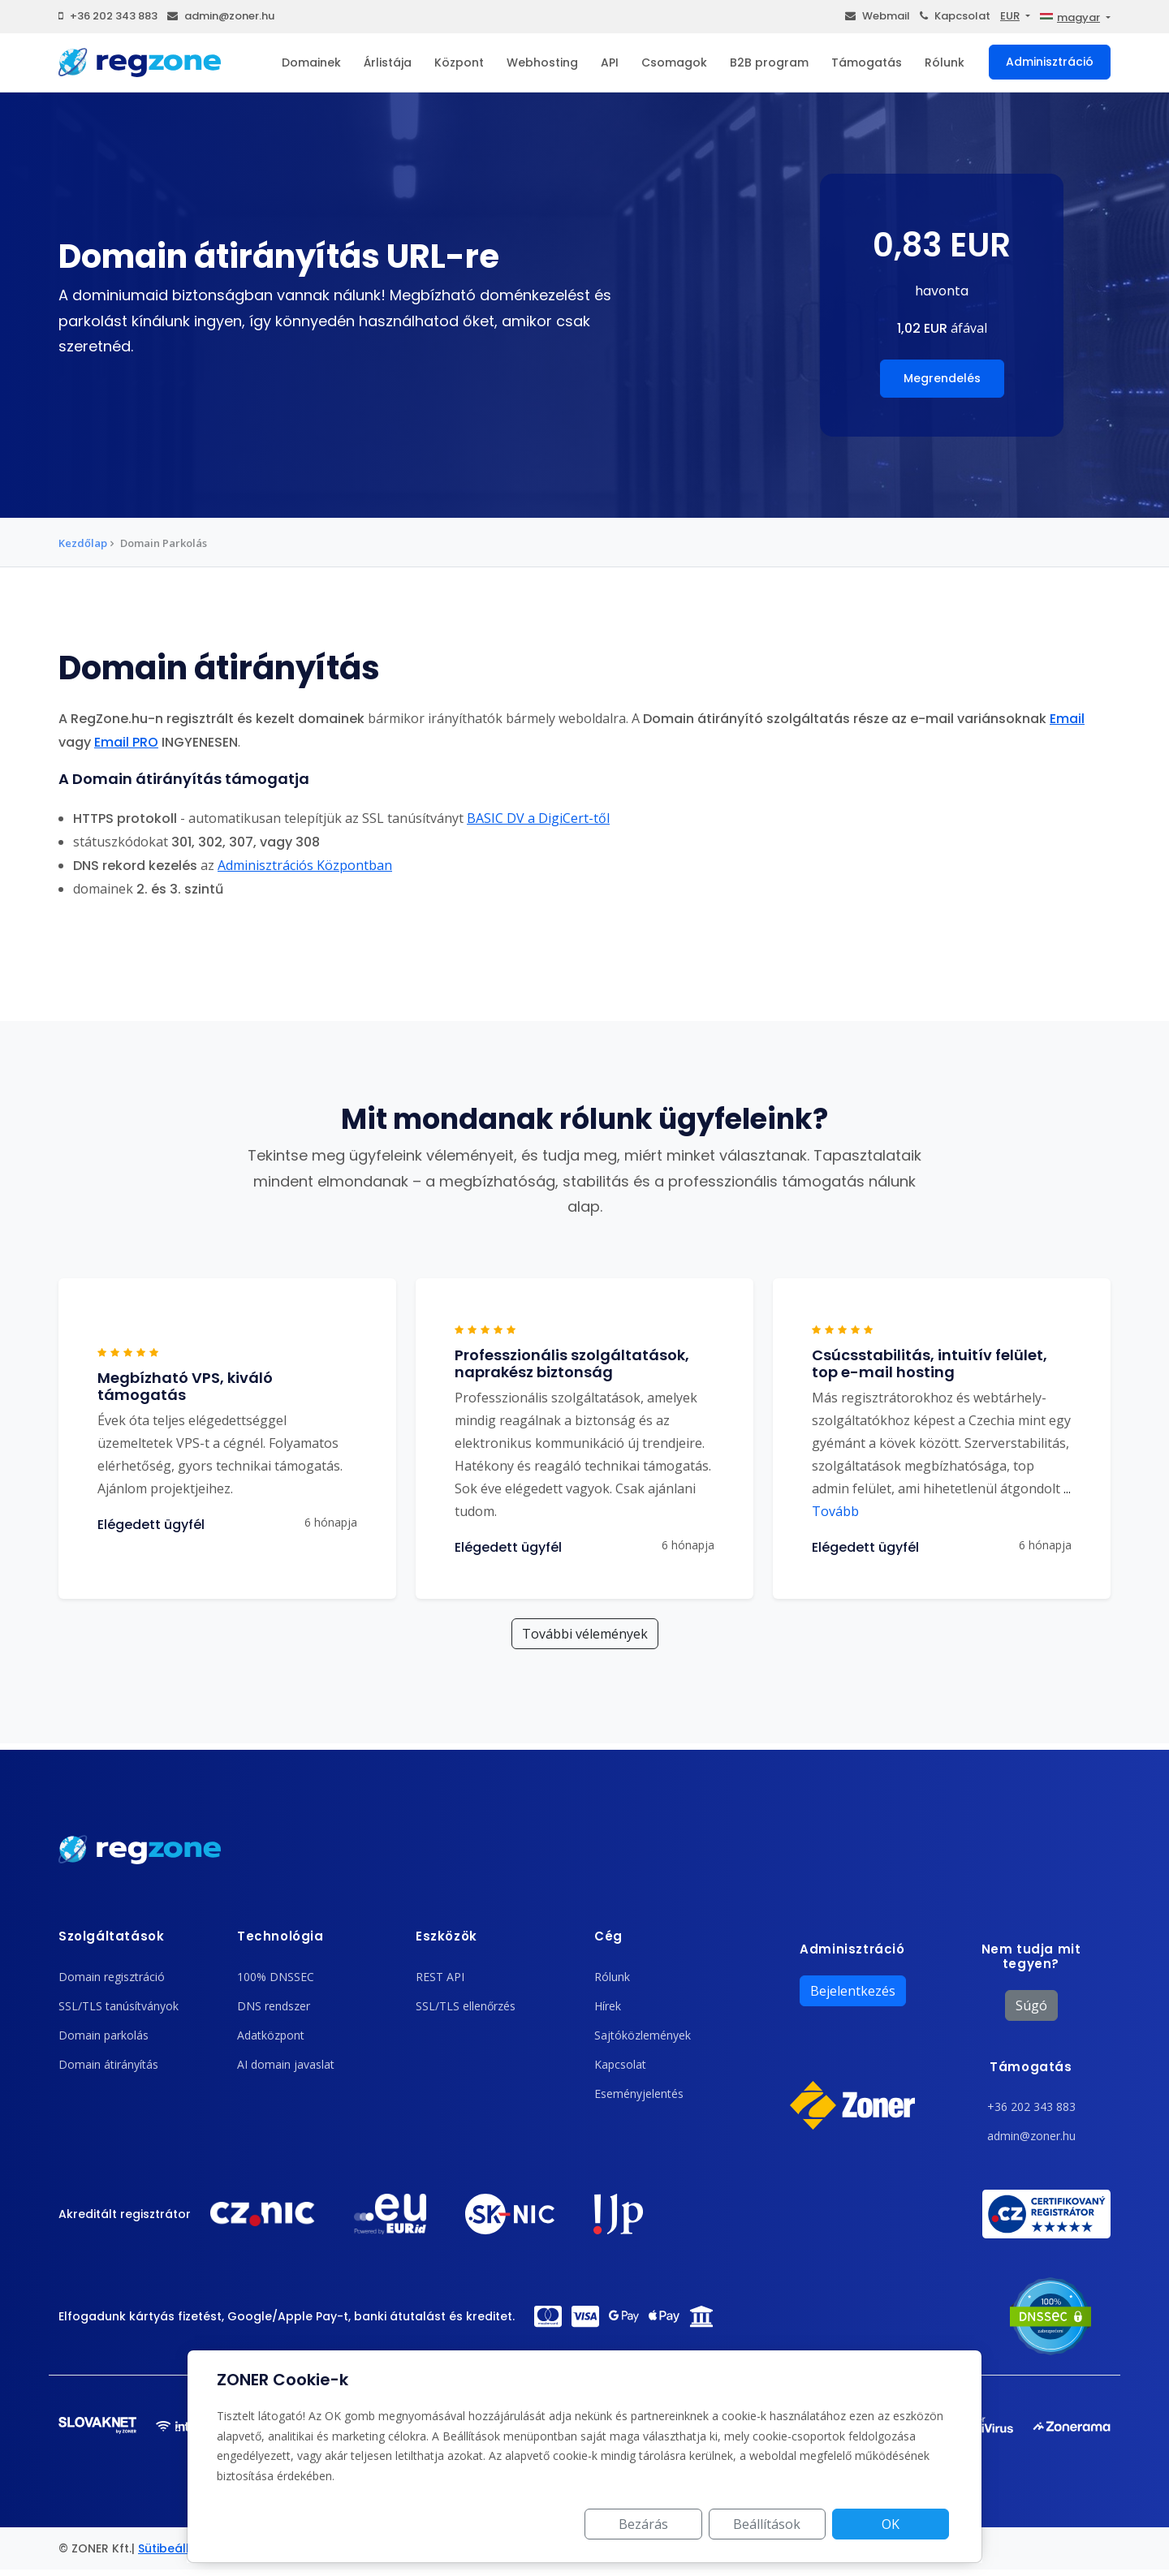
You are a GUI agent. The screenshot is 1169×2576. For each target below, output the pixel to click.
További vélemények (585, 1634)
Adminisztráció (1050, 62)
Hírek (607, 2006)
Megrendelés (942, 378)
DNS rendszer (273, 2006)
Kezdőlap (82, 543)
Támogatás (866, 62)
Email (1067, 718)
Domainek (311, 62)
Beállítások (767, 2524)
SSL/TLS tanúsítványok (118, 2006)
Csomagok (674, 62)
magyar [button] (1070, 17)
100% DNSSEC (275, 1976)
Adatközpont (270, 2035)
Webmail (877, 16)
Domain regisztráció (111, 1976)
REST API (440, 1976)
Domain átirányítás (108, 2064)
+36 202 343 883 (107, 16)
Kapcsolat (955, 16)
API (610, 62)
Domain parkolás (103, 2035)
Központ (459, 62)
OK (890, 2524)
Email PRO (126, 742)
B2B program (769, 62)
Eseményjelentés (639, 2093)
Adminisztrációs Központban (305, 865)
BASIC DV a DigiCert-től (538, 818)
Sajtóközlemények (642, 2035)
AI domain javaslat (285, 2064)
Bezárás (644, 2524)
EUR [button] (1010, 16)
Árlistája (388, 62)
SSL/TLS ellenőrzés (465, 2006)
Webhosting (542, 62)
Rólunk (944, 62)
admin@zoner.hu (220, 16)
